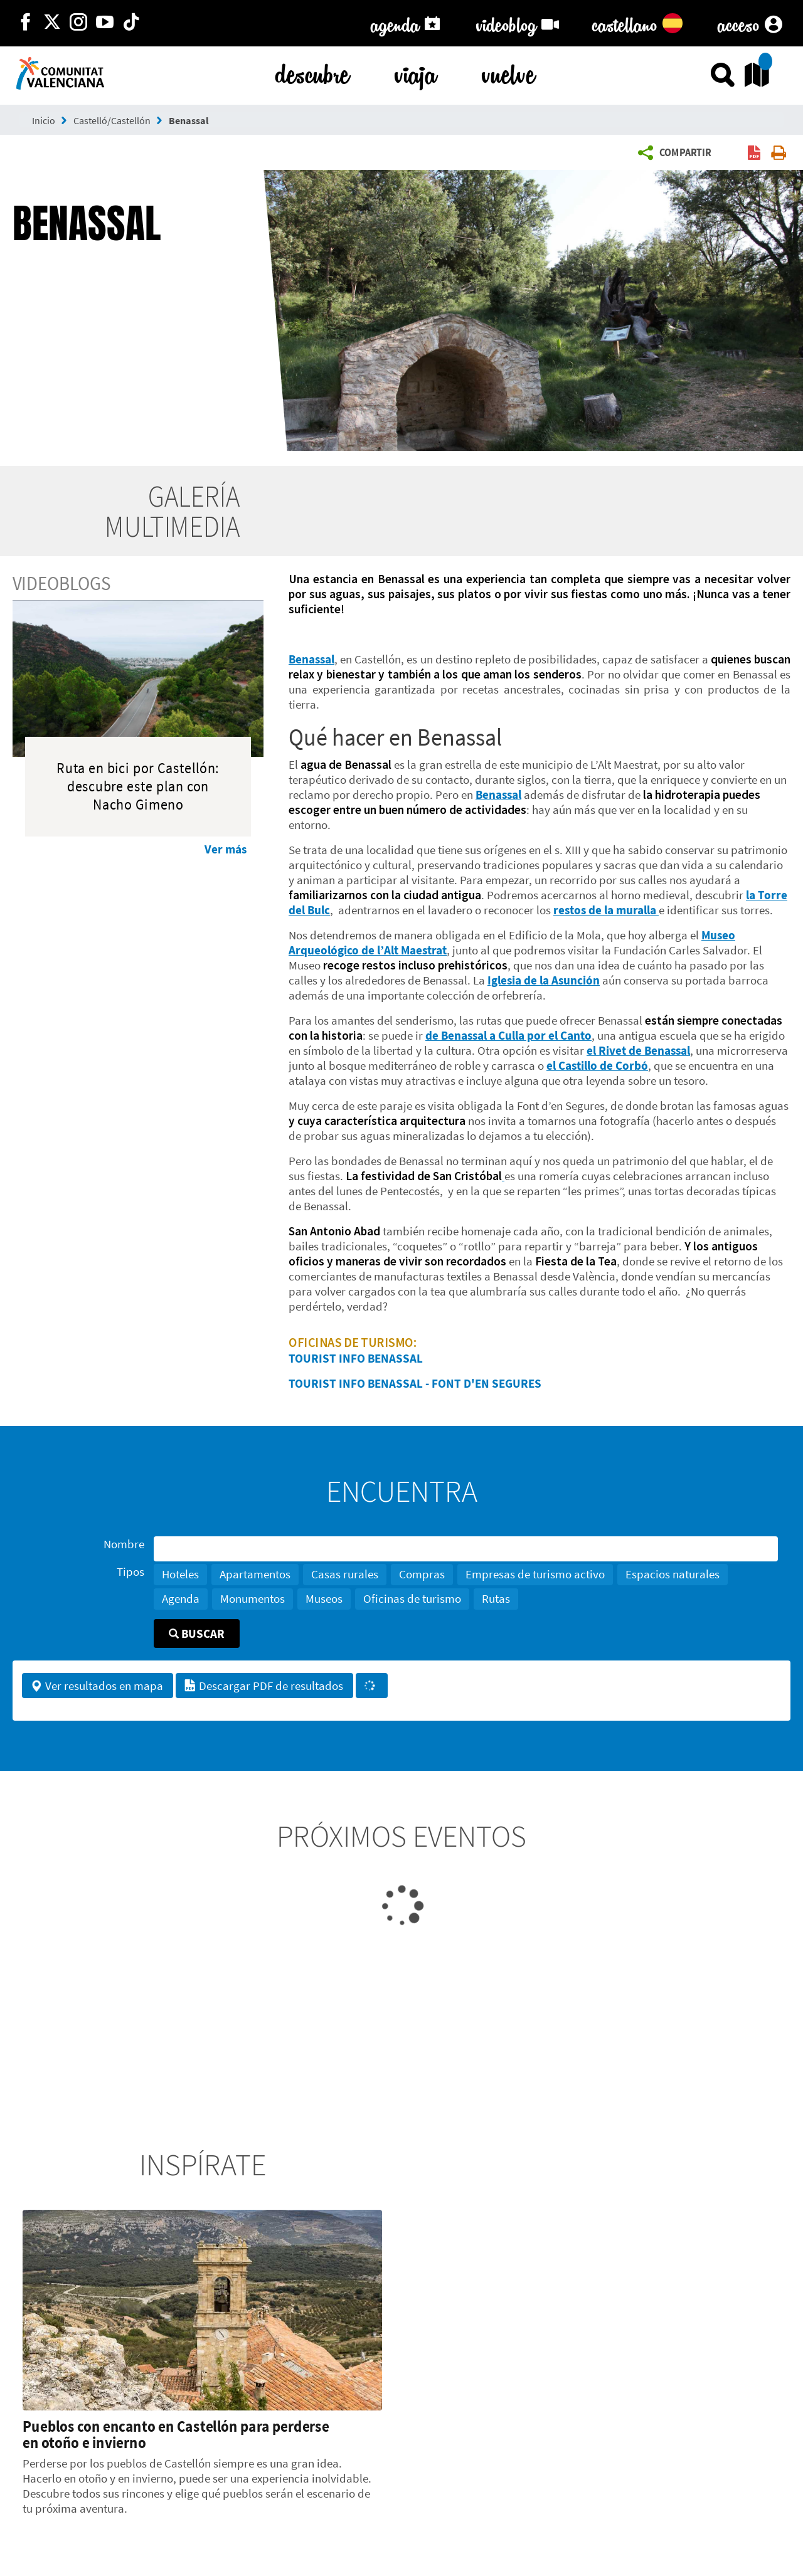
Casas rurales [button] (344, 1573)
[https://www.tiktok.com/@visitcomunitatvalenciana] (131, 23)
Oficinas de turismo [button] (412, 1598)
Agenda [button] (180, 1598)
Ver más (226, 849)
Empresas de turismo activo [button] (535, 1573)
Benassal (189, 120)
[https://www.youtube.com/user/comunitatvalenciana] (105, 23)
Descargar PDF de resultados (263, 1685)
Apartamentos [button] (255, 1573)
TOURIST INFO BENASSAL (356, 1358)
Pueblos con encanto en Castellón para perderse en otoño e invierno (176, 2434)
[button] (678, 153)
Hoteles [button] (180, 1573)
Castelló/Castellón (112, 120)
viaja (416, 71)
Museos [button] (324, 1598)
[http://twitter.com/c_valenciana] (52, 23)
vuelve (508, 71)
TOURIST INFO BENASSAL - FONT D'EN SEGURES (415, 1383)
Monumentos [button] (252, 1598)
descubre (312, 71)
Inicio (43, 120)
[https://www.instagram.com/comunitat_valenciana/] (78, 23)
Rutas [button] (496, 1598)
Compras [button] (422, 1573)
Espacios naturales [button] (672, 1573)
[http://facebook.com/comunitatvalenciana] (26, 23)
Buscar (197, 1633)
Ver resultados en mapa (96, 1685)
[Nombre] (466, 1548)
